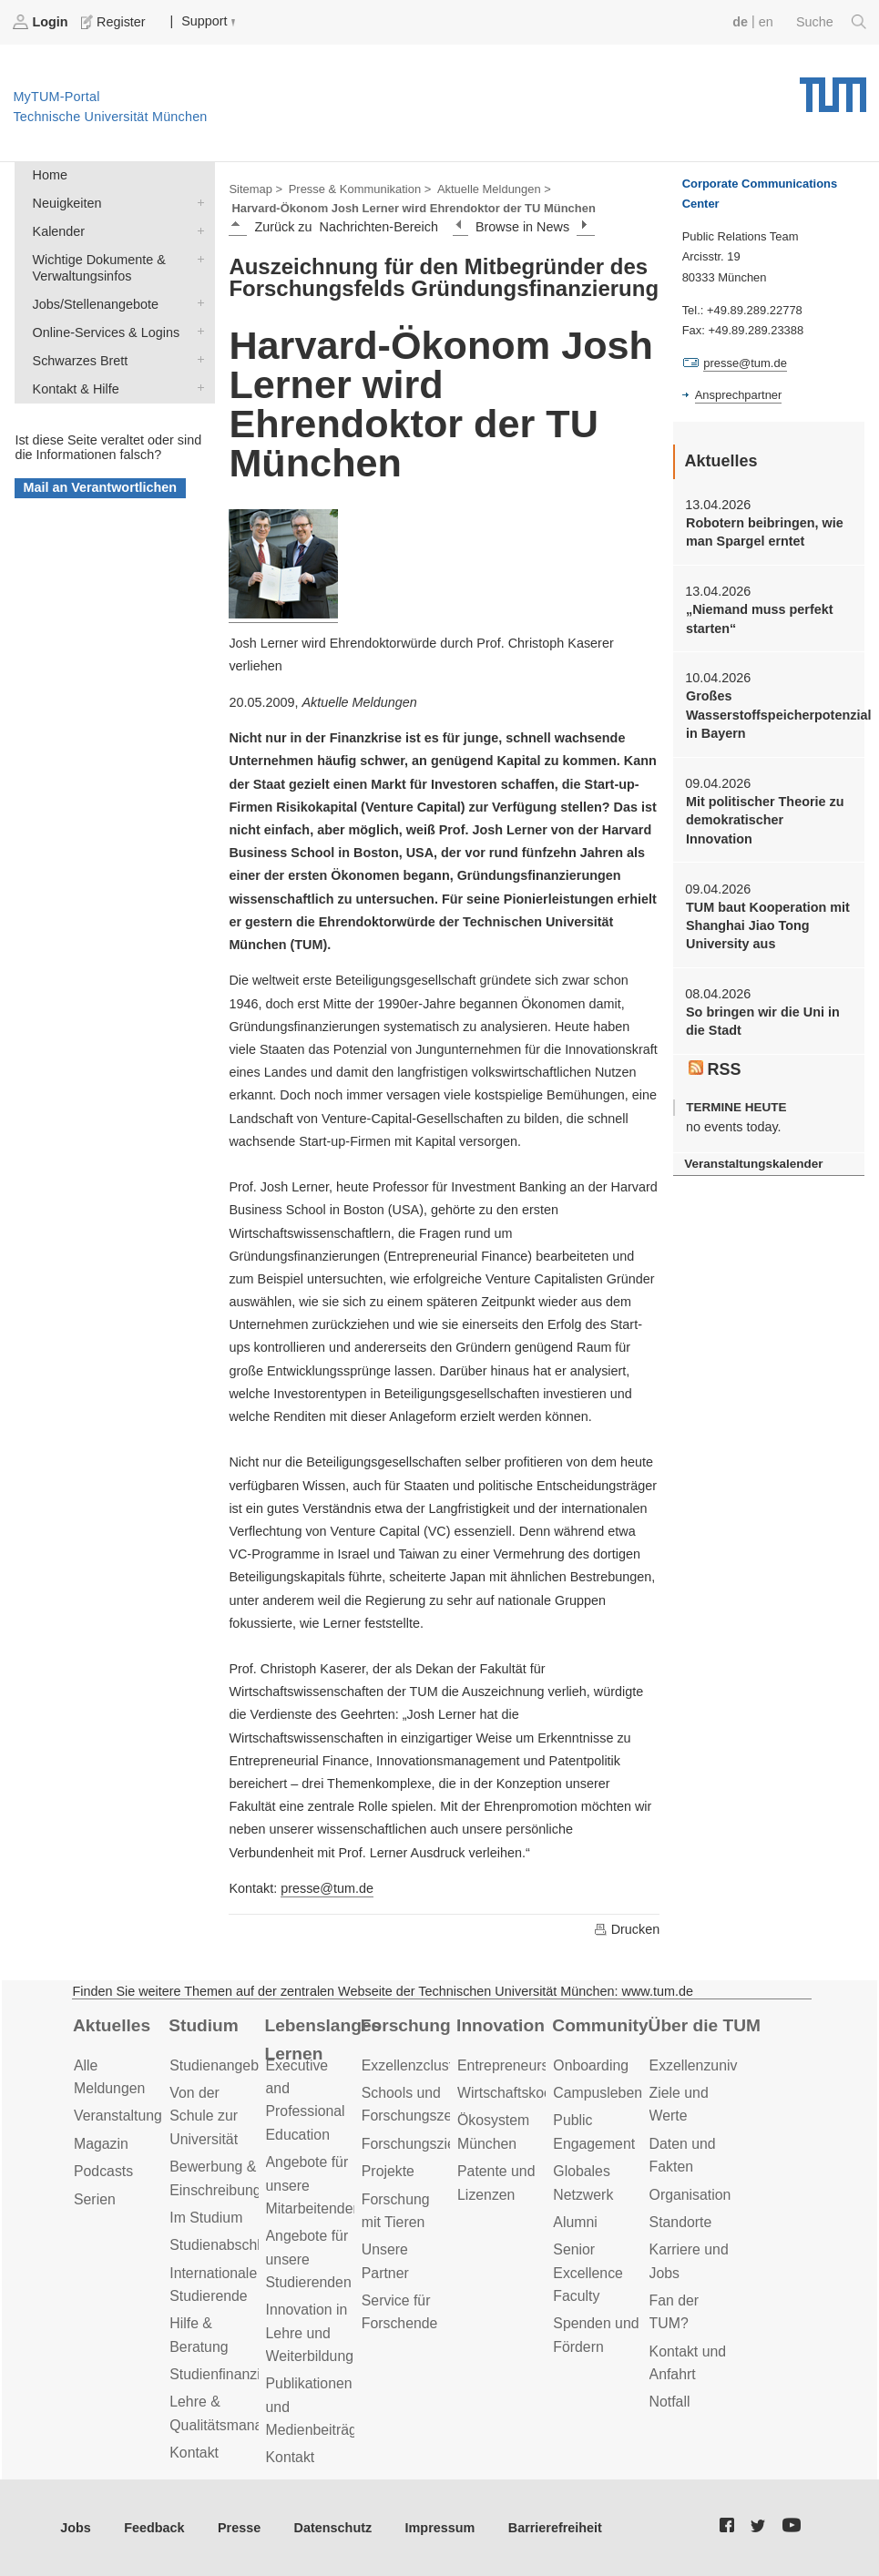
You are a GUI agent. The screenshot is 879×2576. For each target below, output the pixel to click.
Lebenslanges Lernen (323, 2039)
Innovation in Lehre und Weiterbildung (310, 2333)
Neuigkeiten (196, 201)
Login (42, 22)
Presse (239, 2527)
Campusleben (597, 2093)
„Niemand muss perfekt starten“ (759, 618)
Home (50, 175)
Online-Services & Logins (196, 331)
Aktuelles (111, 2025)
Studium (204, 2025)
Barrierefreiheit (555, 2527)
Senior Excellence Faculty (588, 2273)
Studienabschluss (225, 2245)
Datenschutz (333, 2527)
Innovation (500, 2025)
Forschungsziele (414, 2144)
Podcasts (103, 2171)
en (766, 22)
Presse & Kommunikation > (360, 189)
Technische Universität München (833, 88)
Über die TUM (705, 2025)
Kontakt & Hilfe (196, 387)
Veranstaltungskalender (753, 1163)
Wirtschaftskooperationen (538, 2093)
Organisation (690, 2195)
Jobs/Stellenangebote (196, 303)
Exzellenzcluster (413, 2065)
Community (600, 2025)
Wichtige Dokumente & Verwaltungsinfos (196, 258)
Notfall (669, 2401)
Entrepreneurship (512, 2065)
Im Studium (205, 2217)
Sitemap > (255, 189)
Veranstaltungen (126, 2115)
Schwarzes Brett (196, 359)
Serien (95, 2199)
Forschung (406, 2025)
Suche (831, 22)
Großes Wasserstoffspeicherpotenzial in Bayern (768, 715)
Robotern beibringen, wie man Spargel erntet (764, 532)
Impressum (440, 2527)
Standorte (680, 2222)
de (740, 22)
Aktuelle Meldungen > (494, 189)
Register (114, 22)
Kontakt (194, 2452)
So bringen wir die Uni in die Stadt (763, 1021)
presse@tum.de (327, 1888)
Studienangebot (220, 2065)
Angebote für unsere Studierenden (309, 2259)
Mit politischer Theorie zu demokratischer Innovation (765, 820)
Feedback (154, 2527)
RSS (715, 1069)
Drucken (626, 1929)
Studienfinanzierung (233, 2374)
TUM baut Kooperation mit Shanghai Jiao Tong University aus (768, 926)
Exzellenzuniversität (713, 2065)
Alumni (575, 2222)
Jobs (75, 2527)
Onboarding (591, 2065)
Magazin (101, 2144)
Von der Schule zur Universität (203, 2116)
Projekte (388, 2171)
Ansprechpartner (738, 395)
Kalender (196, 230)
